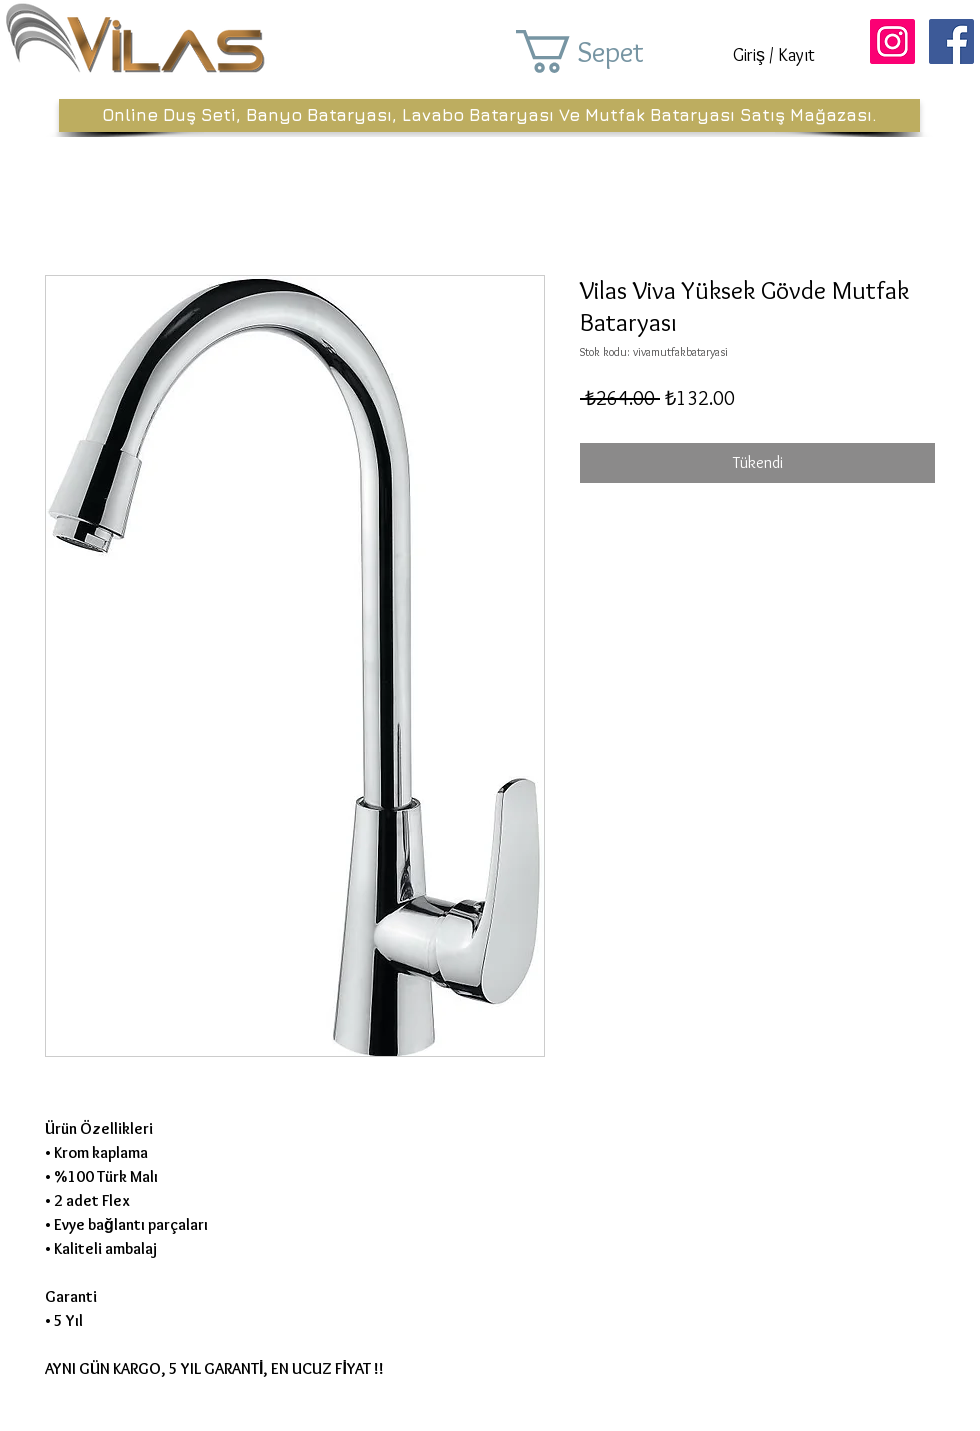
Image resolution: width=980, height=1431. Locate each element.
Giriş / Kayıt (774, 55)
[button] (608, 51)
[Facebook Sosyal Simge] (951, 41)
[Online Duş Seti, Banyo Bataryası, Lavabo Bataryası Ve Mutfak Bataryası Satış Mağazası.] (489, 115)
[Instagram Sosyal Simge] (892, 41)
